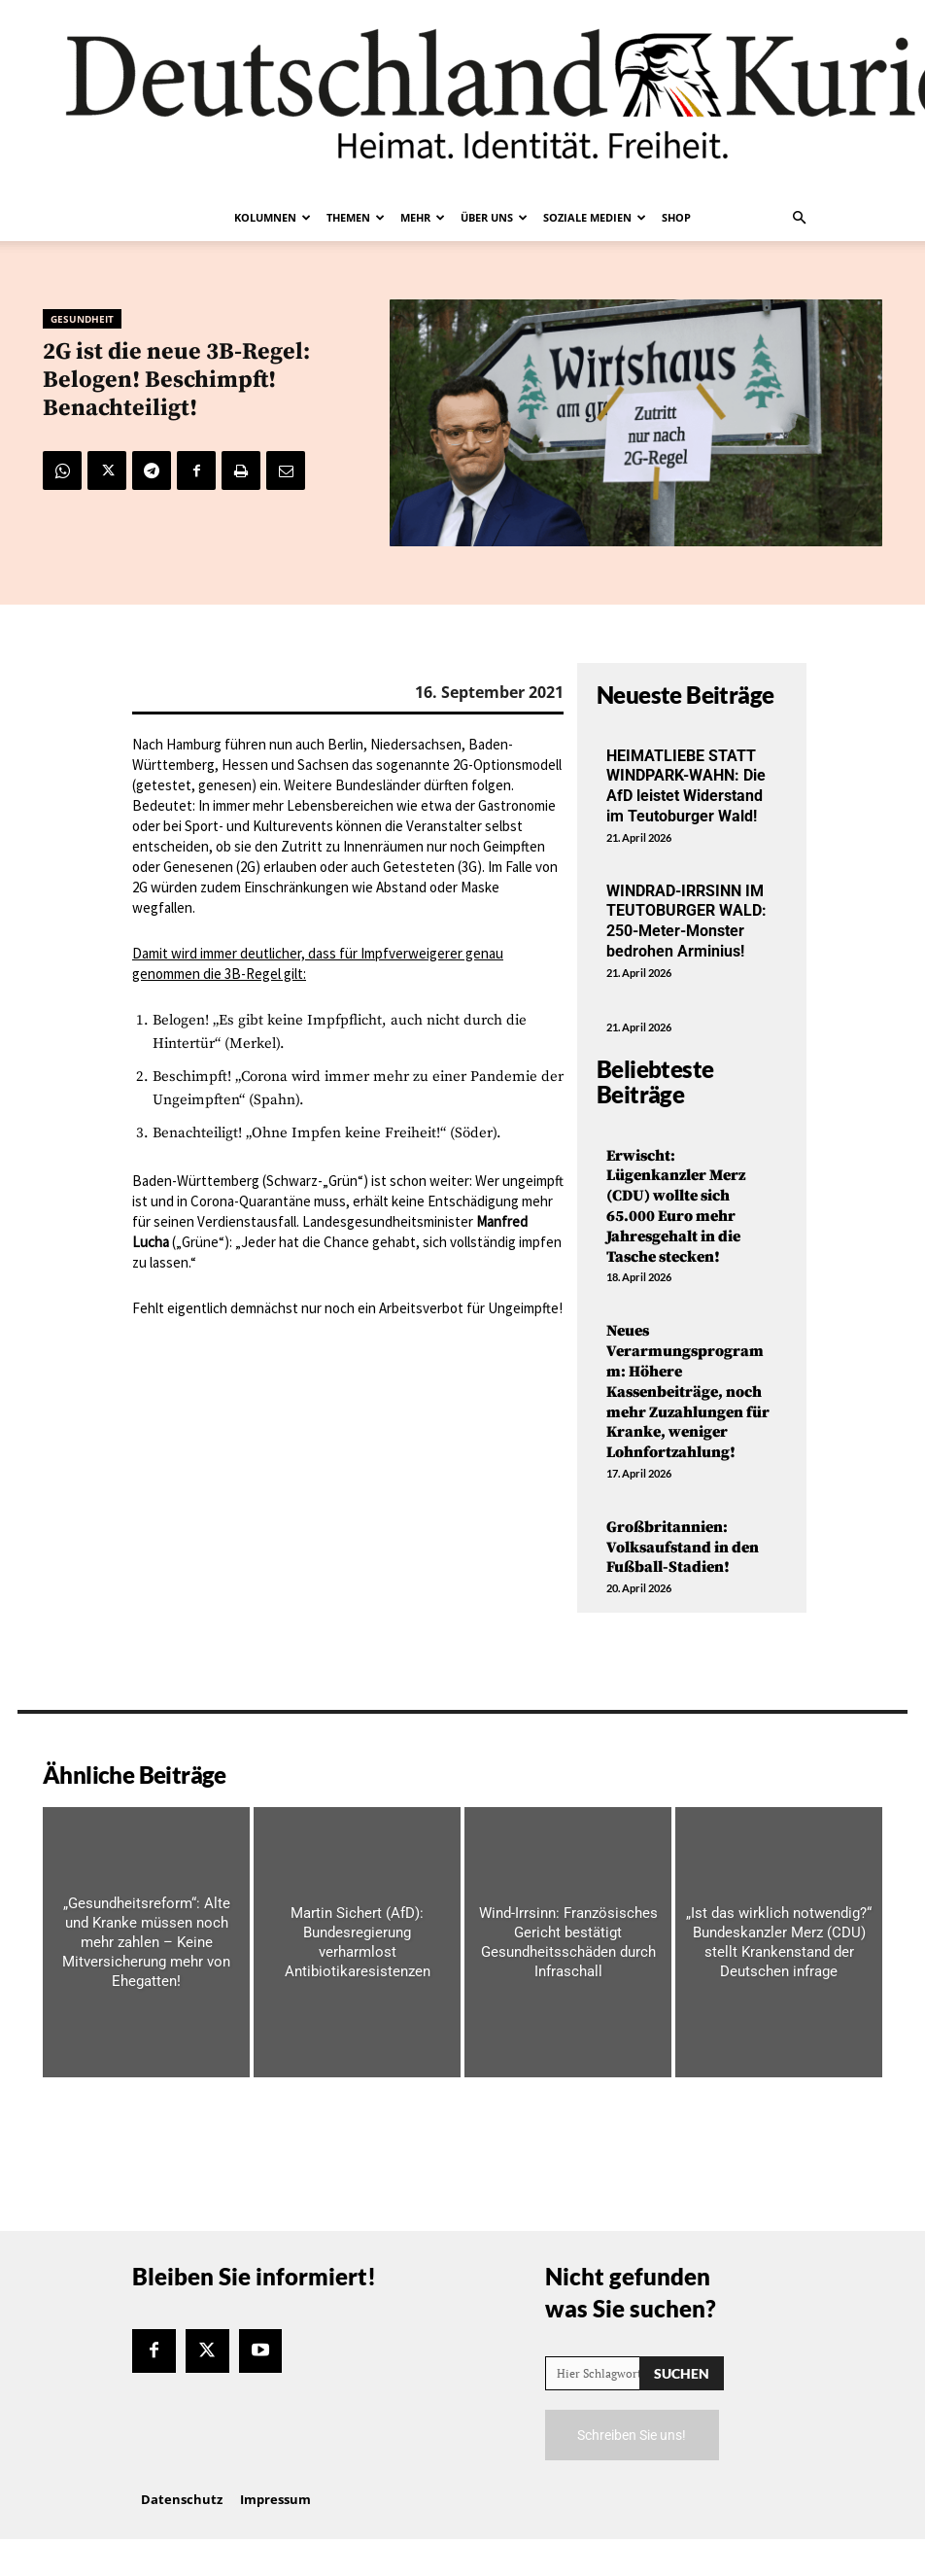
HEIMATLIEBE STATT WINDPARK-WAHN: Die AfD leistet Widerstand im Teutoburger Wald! (686, 786)
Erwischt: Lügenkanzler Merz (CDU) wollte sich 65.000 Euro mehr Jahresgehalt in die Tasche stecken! (675, 1206)
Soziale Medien (594, 217)
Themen (355, 217)
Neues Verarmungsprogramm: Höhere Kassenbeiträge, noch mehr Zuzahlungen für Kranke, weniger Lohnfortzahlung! (688, 1391)
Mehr (422, 217)
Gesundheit (82, 319)
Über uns (494, 217)
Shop (676, 217)
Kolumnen (272, 217)
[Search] (681, 2373)
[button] (798, 217)
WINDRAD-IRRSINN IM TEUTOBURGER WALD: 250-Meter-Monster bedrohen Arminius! (686, 921)
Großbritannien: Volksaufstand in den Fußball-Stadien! (682, 1547)
